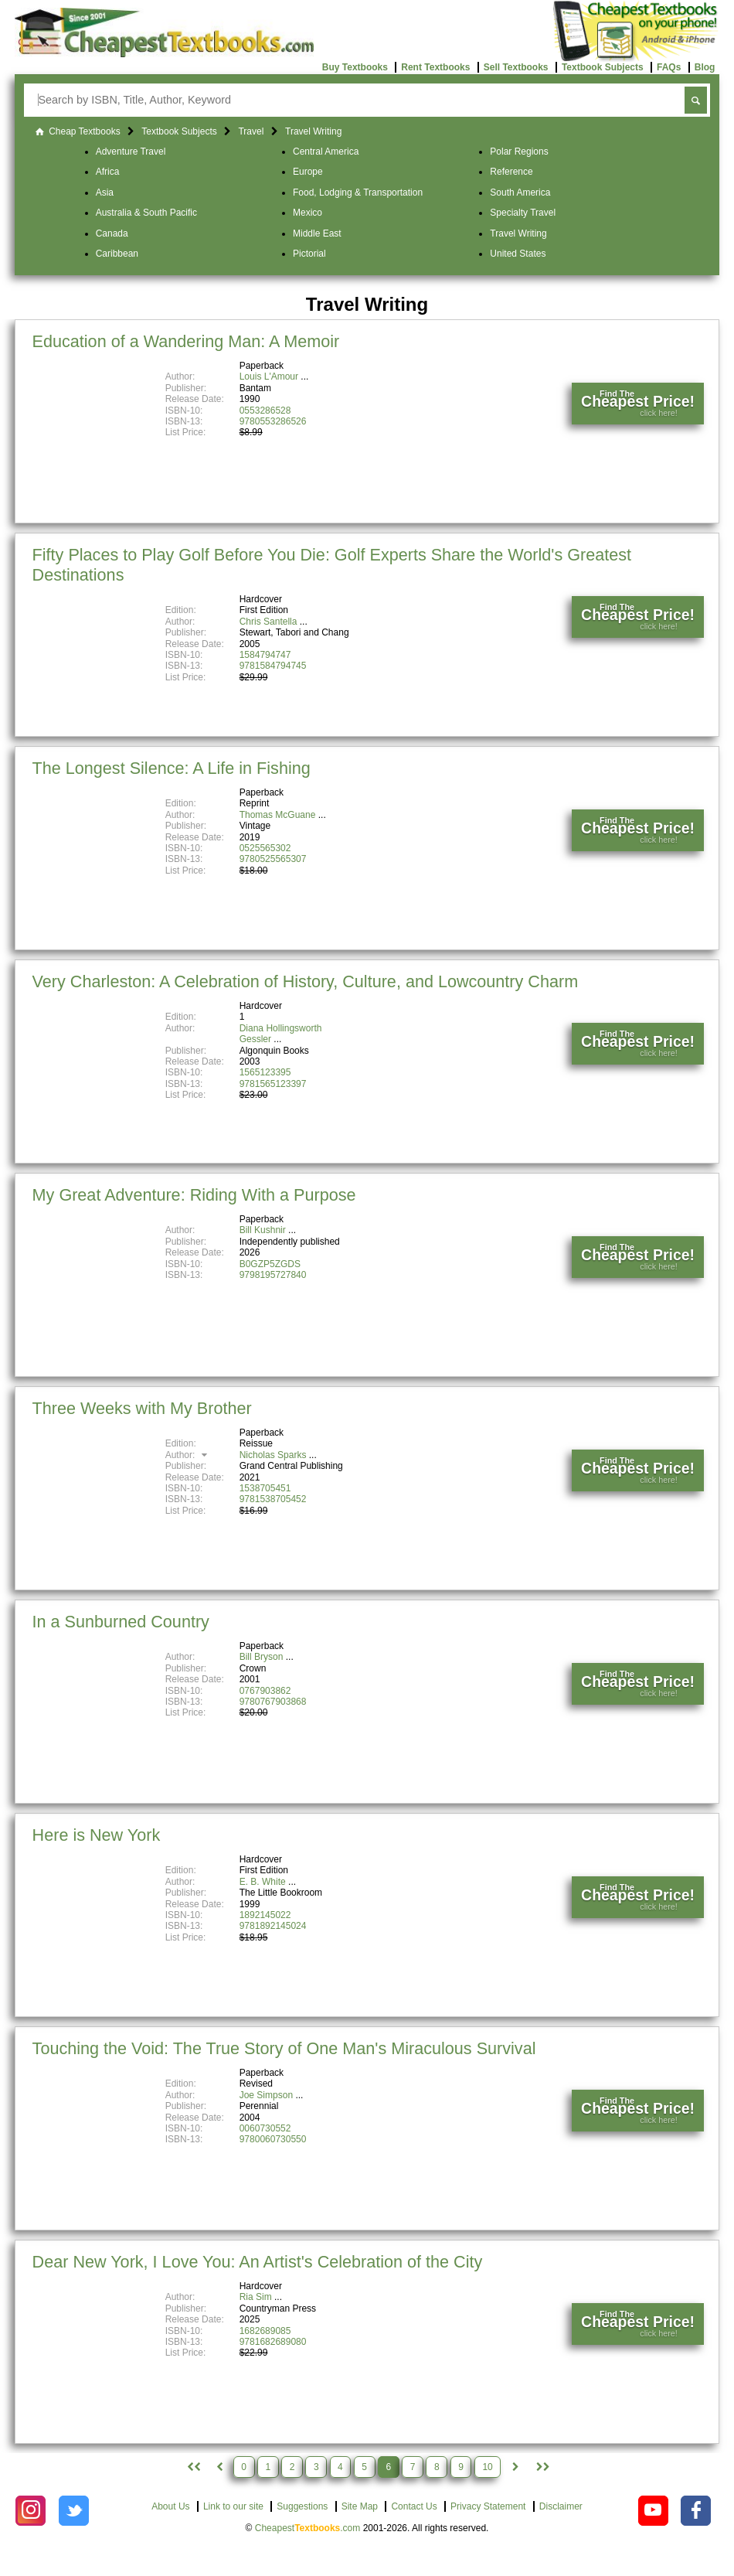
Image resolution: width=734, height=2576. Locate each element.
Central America (326, 151)
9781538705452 (273, 1499)
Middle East (317, 233)
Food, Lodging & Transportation (358, 192)
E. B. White (263, 1881)
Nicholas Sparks (273, 1455)
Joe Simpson (266, 2095)
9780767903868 (273, 1701)
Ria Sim (256, 2296)
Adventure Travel (131, 151)
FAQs (669, 67)
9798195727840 (273, 1274)
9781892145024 (273, 1925)
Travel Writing (518, 233)
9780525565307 (273, 859)
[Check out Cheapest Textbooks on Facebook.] (696, 2511)
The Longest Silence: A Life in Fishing (171, 768)
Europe (308, 171)
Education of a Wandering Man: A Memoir (186, 341)
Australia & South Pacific (146, 212)
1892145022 (265, 1915)
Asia (105, 192)
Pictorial (309, 253)
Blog (705, 67)
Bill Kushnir (263, 1230)
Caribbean (117, 253)
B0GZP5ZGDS (270, 1264)
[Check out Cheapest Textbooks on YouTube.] (653, 2511)
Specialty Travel (523, 212)
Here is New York (96, 1835)
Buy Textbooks (355, 67)
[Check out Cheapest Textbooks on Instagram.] (30, 2511)
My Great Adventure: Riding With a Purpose (194, 1195)
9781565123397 (273, 1083)
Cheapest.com (308, 2528)
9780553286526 (273, 421)
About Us (170, 2506)
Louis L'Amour (269, 376)
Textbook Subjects (603, 67)
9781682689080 (273, 2341)
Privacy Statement (487, 2506)
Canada (112, 233)
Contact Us (414, 2506)
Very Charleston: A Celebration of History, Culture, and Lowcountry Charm (305, 981)
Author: (188, 1455)
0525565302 (265, 848)
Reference (511, 171)
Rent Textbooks (435, 67)
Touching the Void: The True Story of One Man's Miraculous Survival (284, 2048)
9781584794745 (273, 665)
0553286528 (265, 410)
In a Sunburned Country (120, 1621)
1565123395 (265, 1072)
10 (487, 2467)
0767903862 (265, 1690)
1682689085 (265, 2331)
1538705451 (265, 1488)
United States (517, 253)
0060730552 (265, 2128)
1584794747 (265, 654)
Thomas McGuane (278, 814)
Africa (108, 171)
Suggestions (302, 2506)
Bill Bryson (262, 1656)
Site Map (360, 2506)
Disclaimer (561, 2506)
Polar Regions (519, 151)
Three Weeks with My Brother (142, 1408)
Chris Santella (268, 621)
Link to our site (233, 2506)
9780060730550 (273, 2139)
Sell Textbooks (516, 67)
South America (520, 192)
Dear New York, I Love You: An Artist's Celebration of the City (257, 2261)
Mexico (307, 212)
